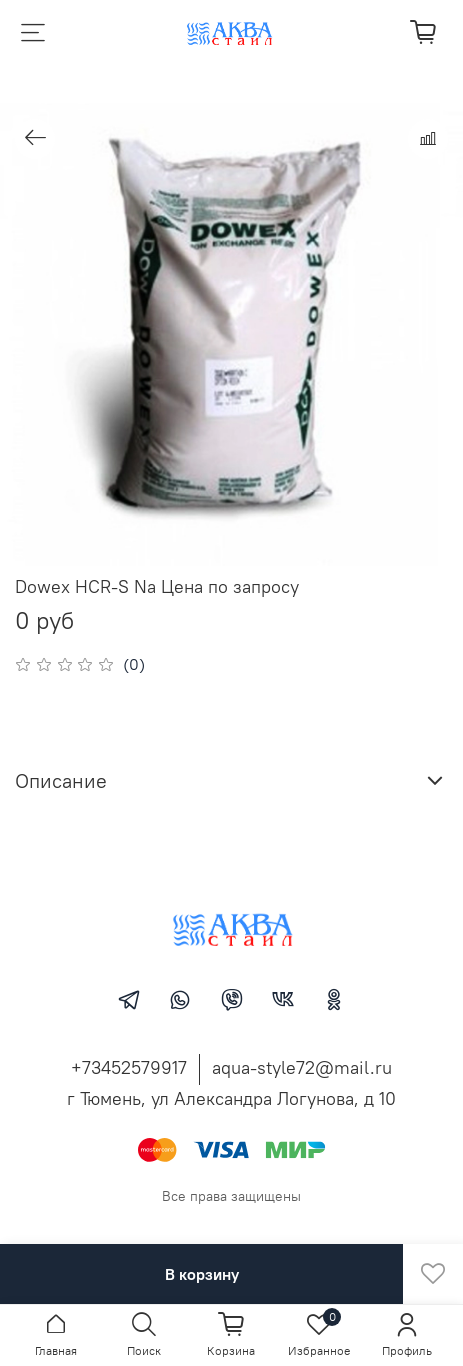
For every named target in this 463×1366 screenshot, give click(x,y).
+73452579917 (129, 1067)
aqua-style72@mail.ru (302, 1067)
